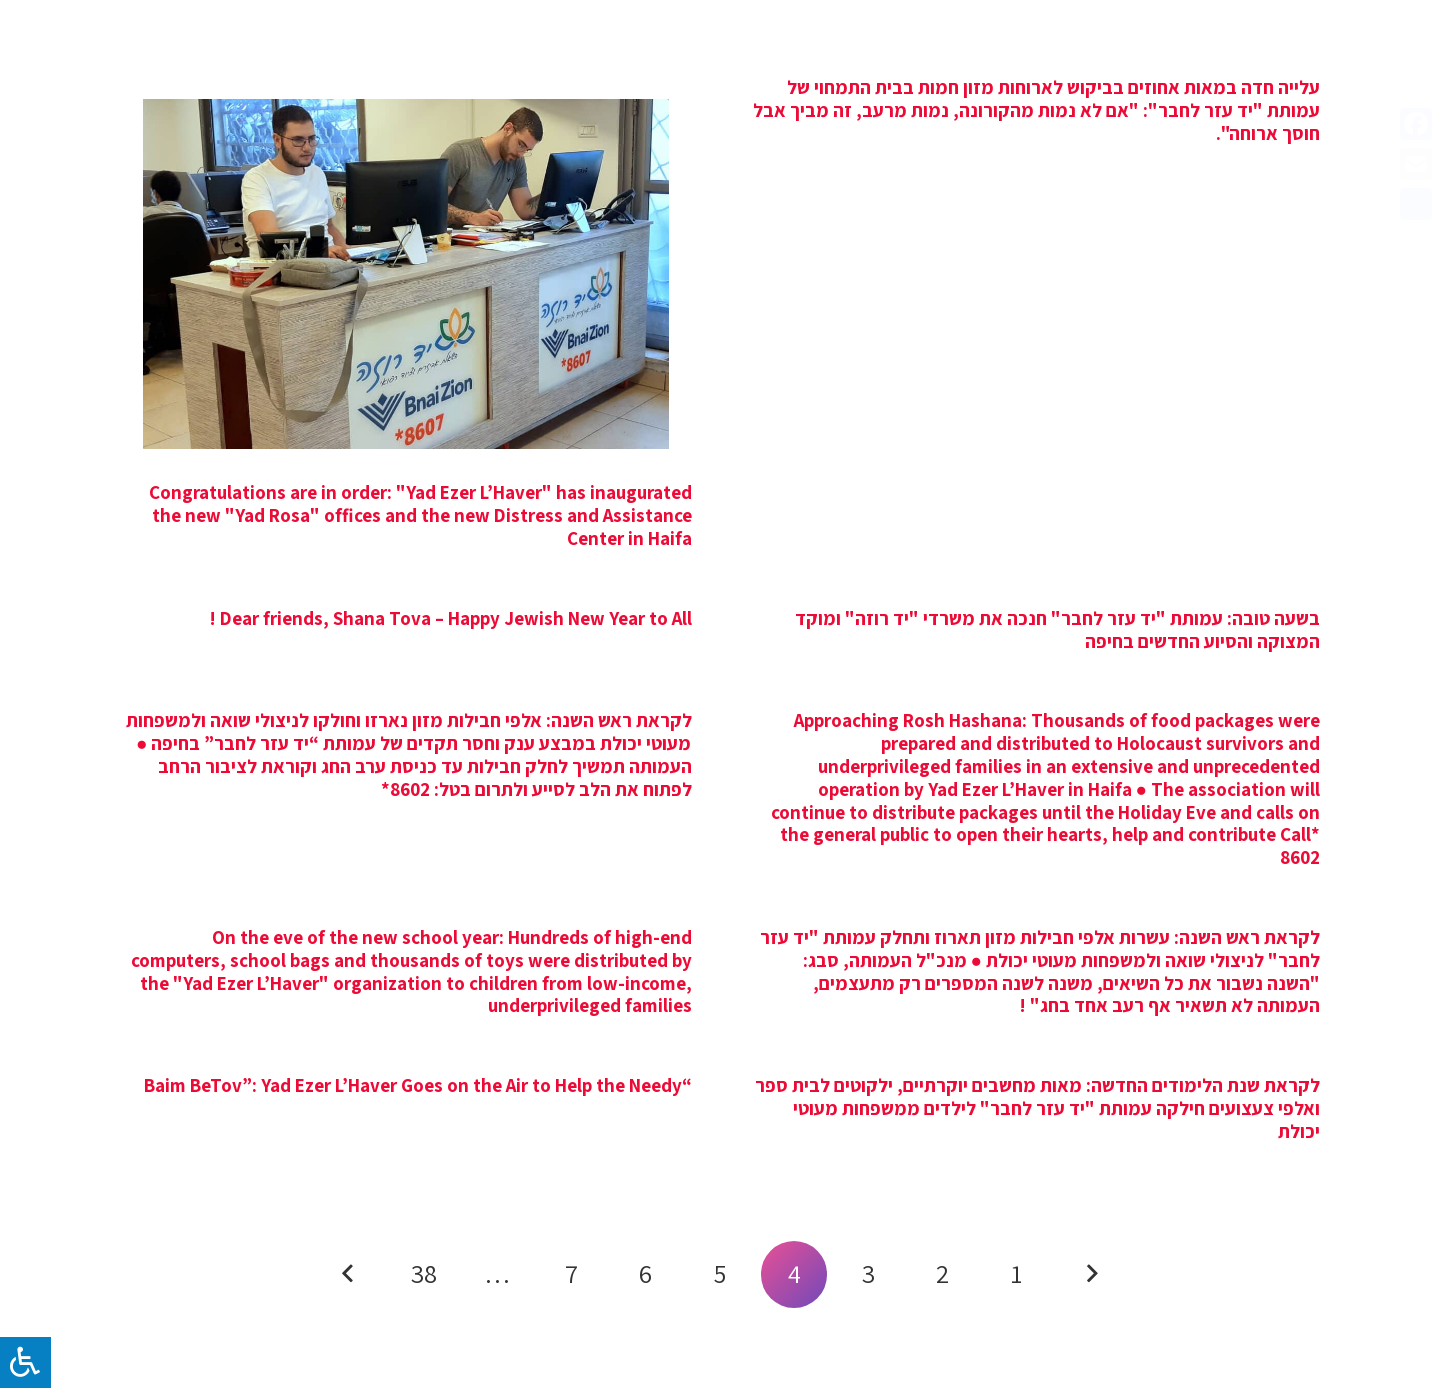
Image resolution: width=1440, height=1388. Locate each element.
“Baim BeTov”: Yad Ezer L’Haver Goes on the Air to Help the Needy (418, 1085)
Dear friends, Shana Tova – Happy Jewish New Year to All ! (450, 618)
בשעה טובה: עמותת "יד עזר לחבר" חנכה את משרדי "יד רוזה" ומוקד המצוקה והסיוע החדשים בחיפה (1057, 629)
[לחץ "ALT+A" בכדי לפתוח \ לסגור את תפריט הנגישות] (25, 1362)
